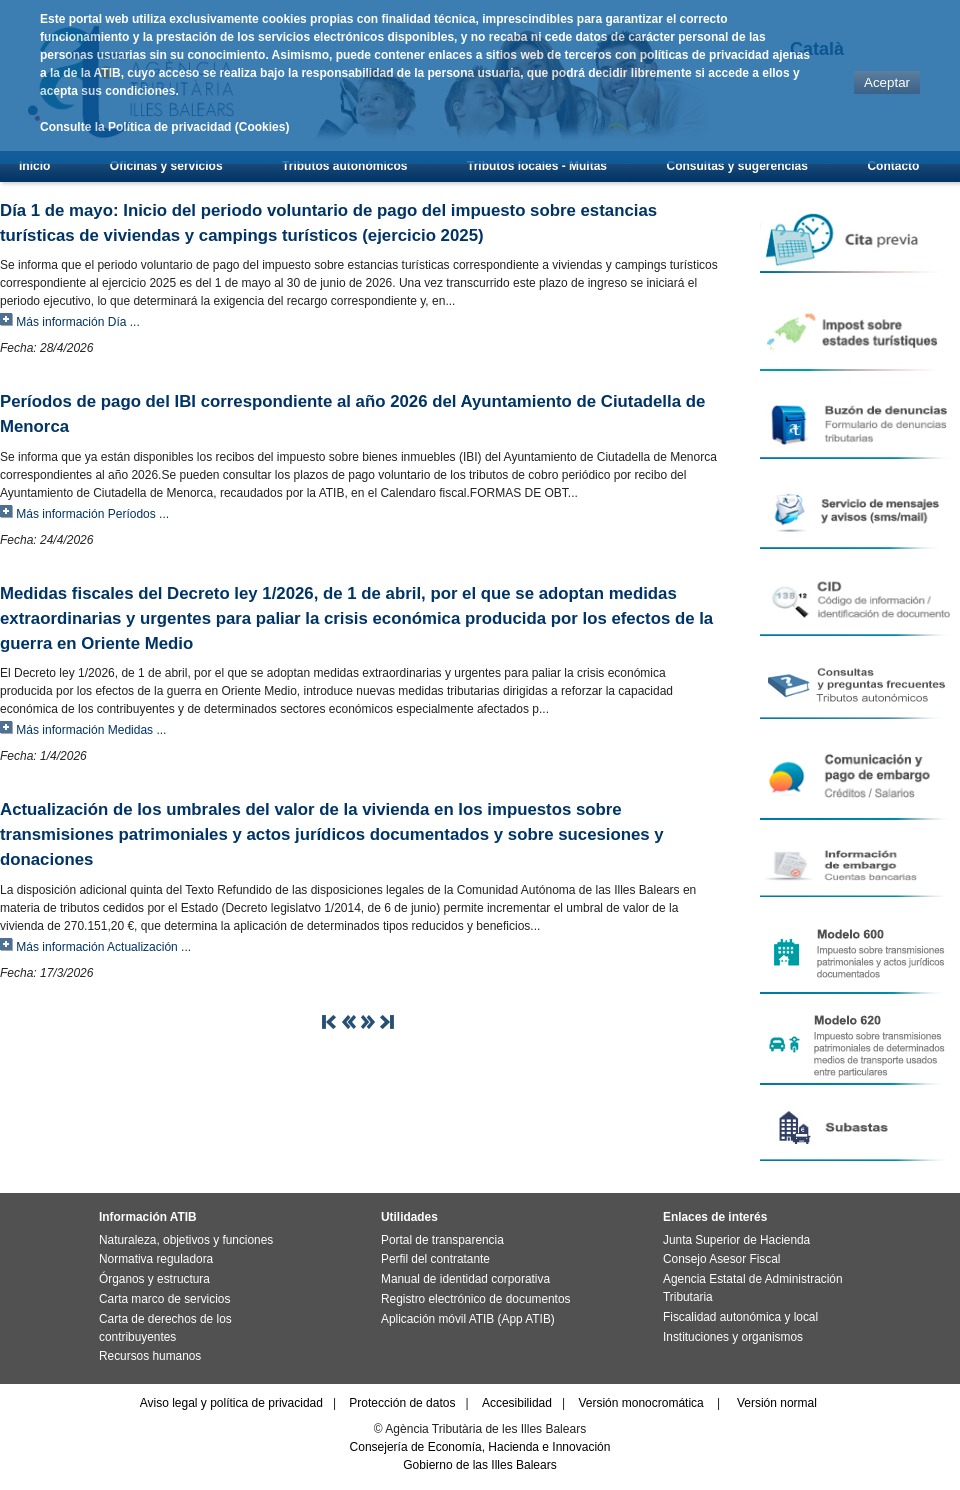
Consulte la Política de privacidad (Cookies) (164, 127)
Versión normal (777, 1403)
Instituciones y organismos (733, 1337)
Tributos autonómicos (344, 166)
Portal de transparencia (442, 1240)
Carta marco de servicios (164, 1299)
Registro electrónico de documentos (475, 1299)
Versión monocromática (640, 1403)
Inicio (34, 166)
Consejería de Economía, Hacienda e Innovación (480, 1447)
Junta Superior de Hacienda (736, 1240)
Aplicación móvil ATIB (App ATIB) (468, 1319)
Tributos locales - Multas (537, 166)
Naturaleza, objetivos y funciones (186, 1240)
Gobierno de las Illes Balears (479, 1465)
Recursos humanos (150, 1356)
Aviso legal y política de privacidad (231, 1403)
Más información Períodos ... (92, 514)
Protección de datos (402, 1403)
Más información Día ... (77, 322)
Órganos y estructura (154, 1279)
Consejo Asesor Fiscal (721, 1259)
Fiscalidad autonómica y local (740, 1317)
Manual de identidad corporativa (465, 1279)
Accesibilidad (517, 1403)
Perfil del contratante (435, 1259)
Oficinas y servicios (166, 166)
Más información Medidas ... (91, 730)
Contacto (893, 166)
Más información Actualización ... (103, 947)
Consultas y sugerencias (737, 166)
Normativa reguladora (156, 1259)
